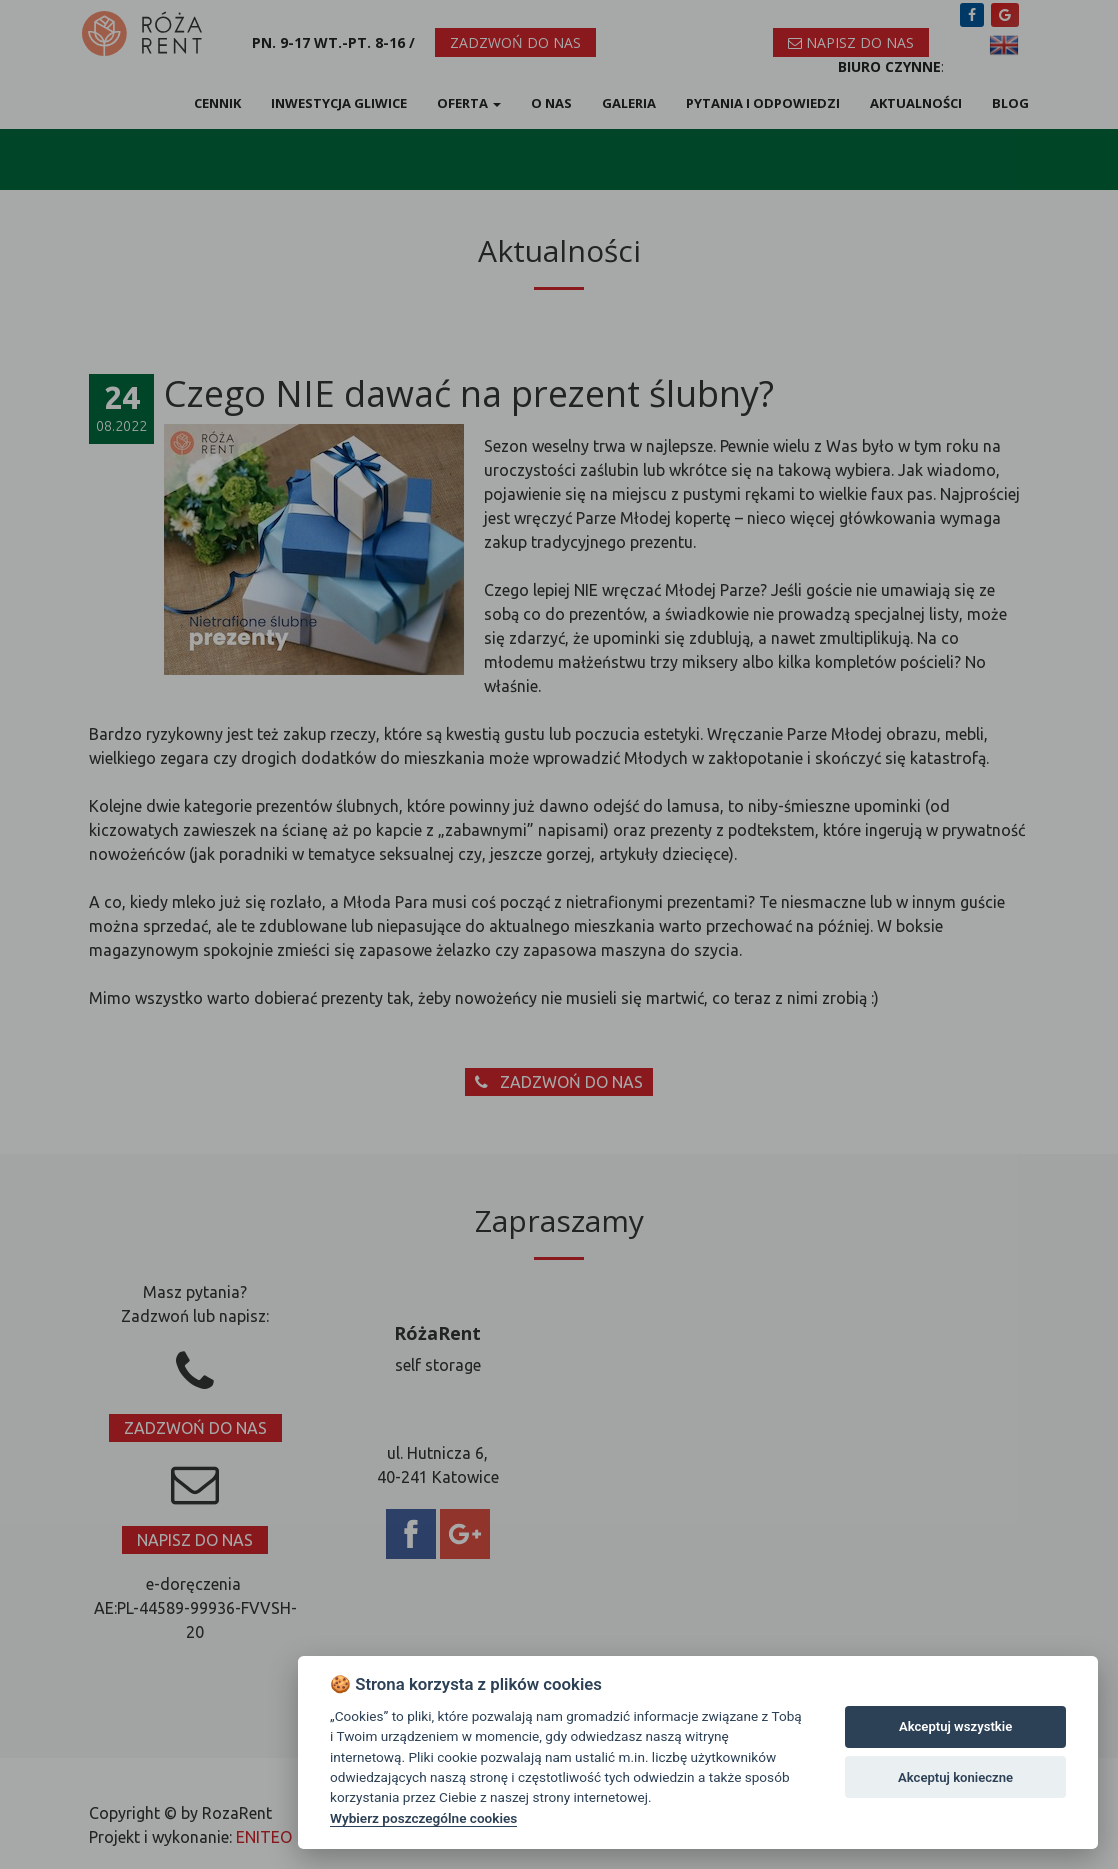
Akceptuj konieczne (955, 1777)
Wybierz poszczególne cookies (423, 1818)
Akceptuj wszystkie (955, 1726)
